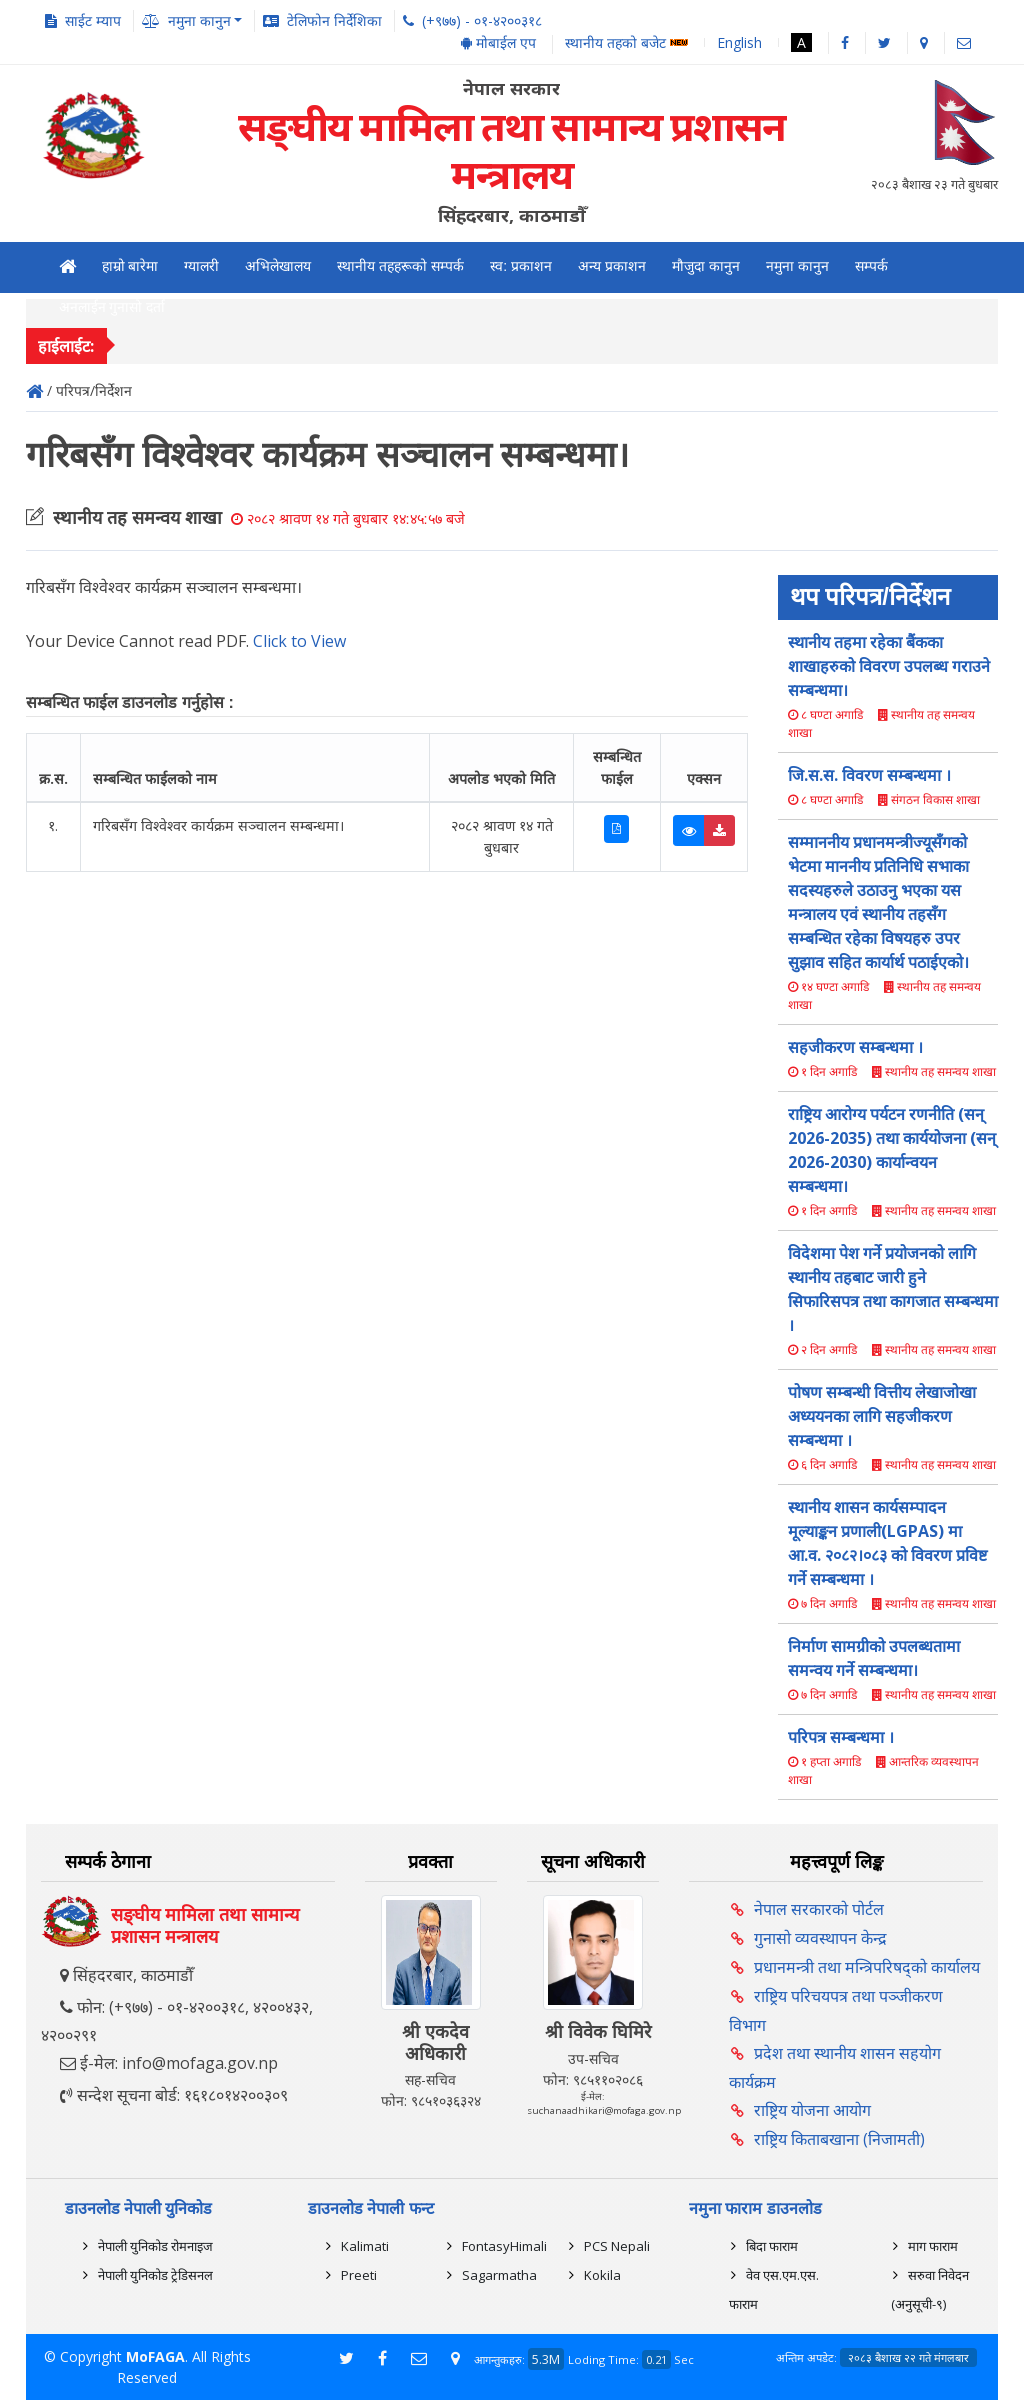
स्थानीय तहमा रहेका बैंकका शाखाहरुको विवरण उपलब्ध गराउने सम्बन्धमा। (889, 666)
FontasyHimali (504, 2246)
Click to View (299, 641)
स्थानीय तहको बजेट (626, 43)
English (739, 42)
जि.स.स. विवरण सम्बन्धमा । (869, 775)
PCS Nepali (617, 2246)
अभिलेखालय (278, 266)
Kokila (602, 2275)
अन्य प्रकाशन (612, 266)
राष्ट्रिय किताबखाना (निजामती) (839, 2139)
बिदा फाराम (772, 2246)
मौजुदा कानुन (706, 266)
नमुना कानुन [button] (199, 20)
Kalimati (365, 2246)
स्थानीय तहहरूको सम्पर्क (400, 266)
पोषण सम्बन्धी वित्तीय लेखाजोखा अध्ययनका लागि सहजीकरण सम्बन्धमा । (882, 1416)
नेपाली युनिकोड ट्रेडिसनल (155, 2275)
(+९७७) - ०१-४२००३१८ (482, 20)
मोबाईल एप (498, 42)
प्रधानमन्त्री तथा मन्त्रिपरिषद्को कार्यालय (867, 1967)
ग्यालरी (201, 266)
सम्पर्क (871, 266)
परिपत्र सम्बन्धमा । (841, 1737)
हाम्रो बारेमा (130, 266)
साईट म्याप (93, 20)
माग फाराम (933, 2246)
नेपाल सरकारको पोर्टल (819, 1909)
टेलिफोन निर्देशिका (334, 20)
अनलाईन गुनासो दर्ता (112, 307)
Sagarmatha (499, 2275)
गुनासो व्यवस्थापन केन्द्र (820, 1938)
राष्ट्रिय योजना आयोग (812, 2110)
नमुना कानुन (797, 266)
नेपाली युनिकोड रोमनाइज (155, 2246)
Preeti (359, 2275)
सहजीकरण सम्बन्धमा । (855, 1047)
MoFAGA (155, 2356)
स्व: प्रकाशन (521, 266)
